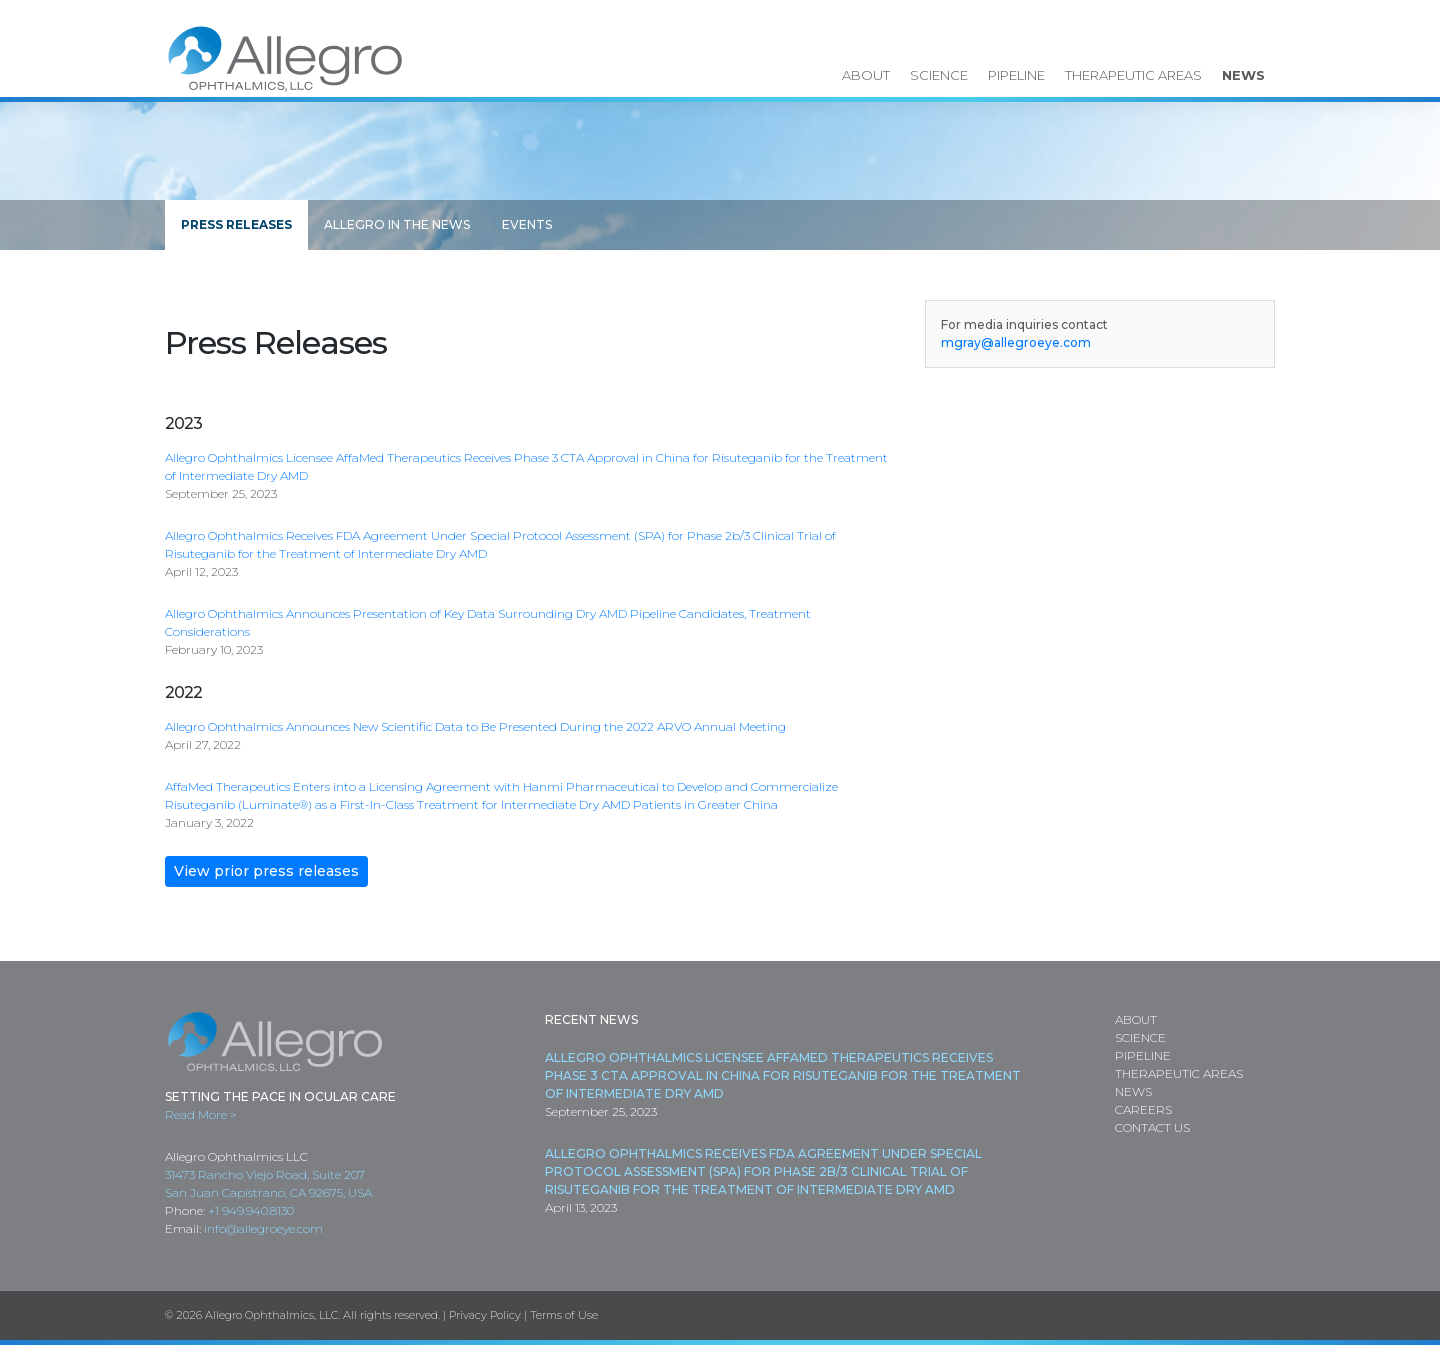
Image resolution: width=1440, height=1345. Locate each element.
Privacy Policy (485, 1315)
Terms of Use (564, 1315)
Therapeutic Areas (1133, 75)
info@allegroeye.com (263, 1228)
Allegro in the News (397, 224)
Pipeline (1016, 75)
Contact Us (1152, 1127)
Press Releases (236, 224)
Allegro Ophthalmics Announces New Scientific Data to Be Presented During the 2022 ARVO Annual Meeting (475, 726)
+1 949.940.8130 (251, 1210)
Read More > (201, 1114)
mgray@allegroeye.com (1016, 342)
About (866, 75)
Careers (1143, 1109)
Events (527, 224)
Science (939, 75)
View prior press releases (266, 871)
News (1243, 75)
